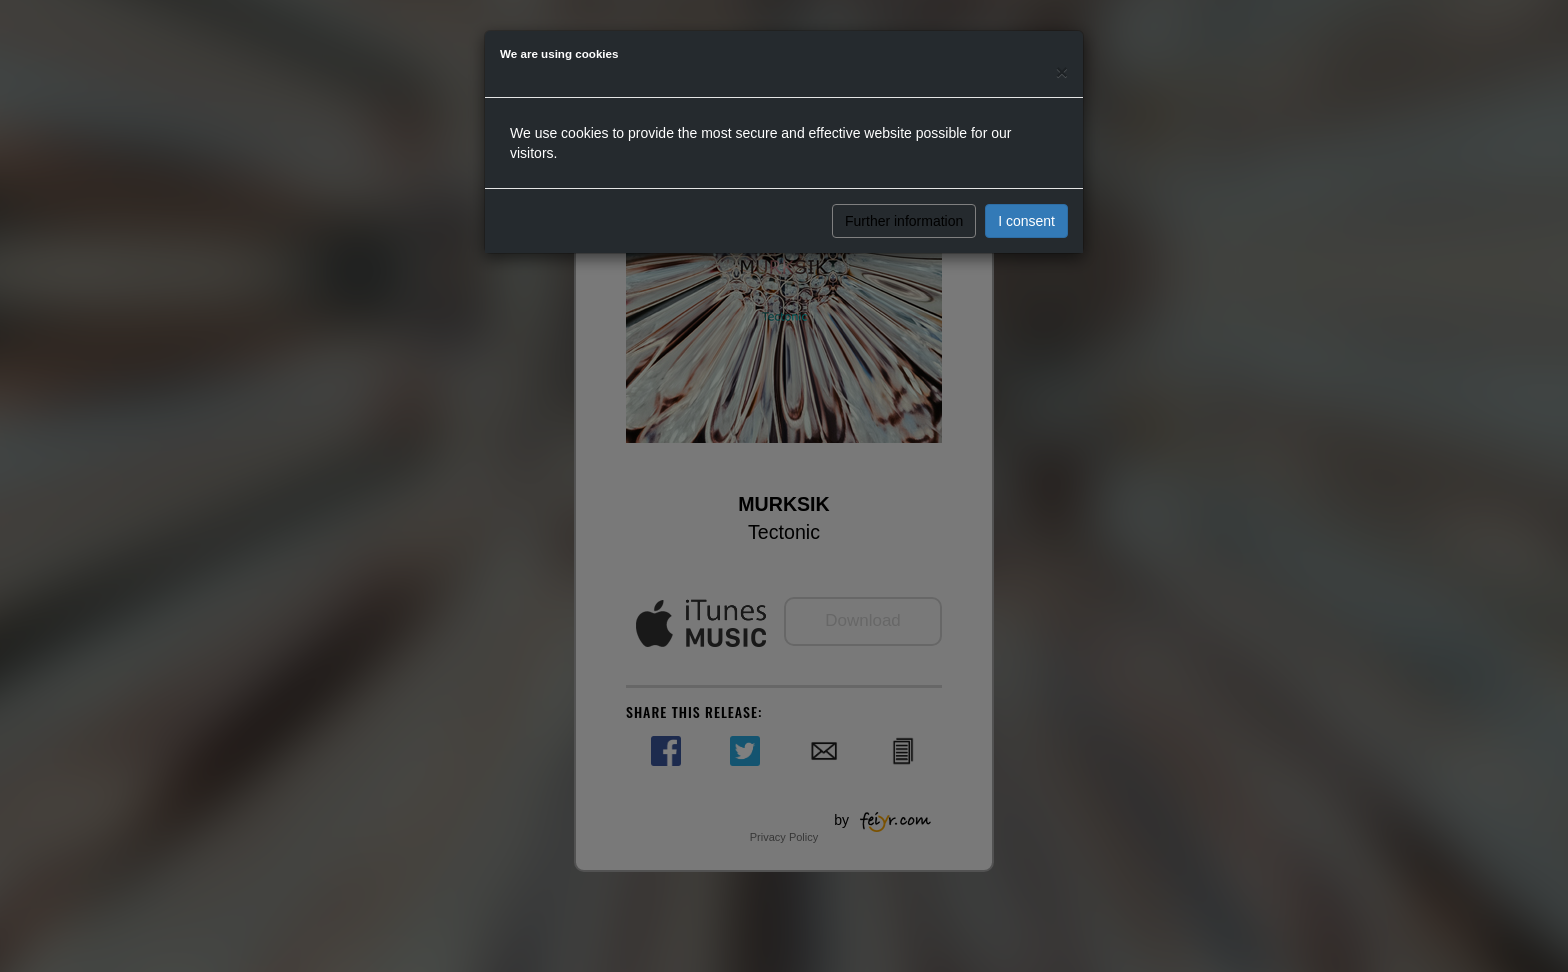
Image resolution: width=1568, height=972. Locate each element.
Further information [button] (904, 221)
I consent (1026, 221)
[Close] (1062, 71)
